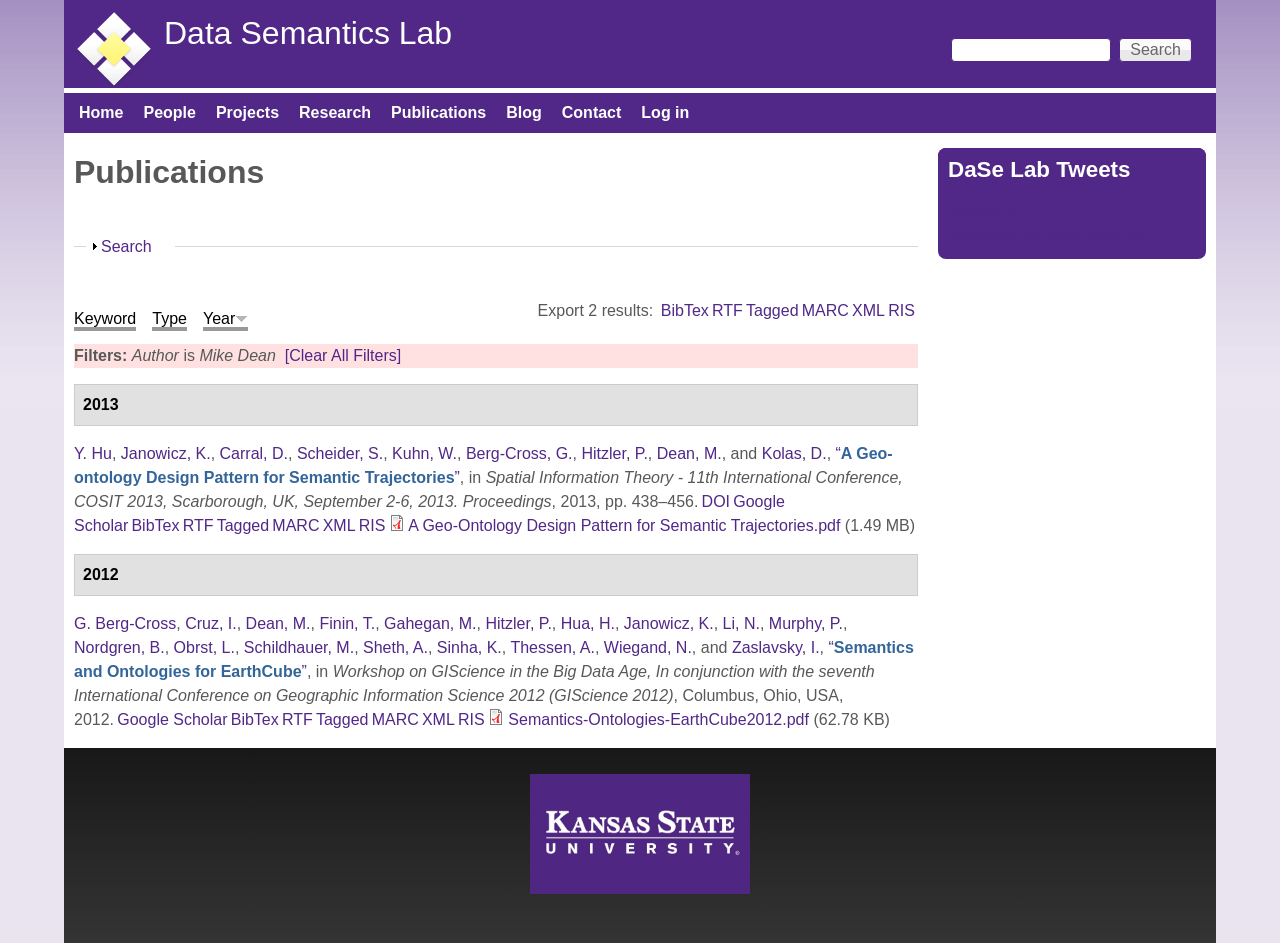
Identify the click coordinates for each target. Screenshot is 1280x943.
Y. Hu (93, 453)
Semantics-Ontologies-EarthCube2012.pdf (658, 719)
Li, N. (741, 623)
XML (868, 310)
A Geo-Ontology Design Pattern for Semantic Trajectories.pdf (624, 525)
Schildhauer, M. (299, 647)
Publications (438, 112)
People (169, 112)
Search (126, 246)
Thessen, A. (552, 647)
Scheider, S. (340, 453)
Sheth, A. (395, 647)
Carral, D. (254, 453)
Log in (665, 112)
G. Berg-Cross (125, 623)
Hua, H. (588, 623)
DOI (716, 501)
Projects (247, 112)
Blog (524, 112)
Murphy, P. (806, 623)
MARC (825, 310)
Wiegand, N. (648, 647)
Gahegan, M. (430, 623)
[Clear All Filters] (343, 355)
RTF (727, 310)
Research (335, 112)
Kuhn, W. (424, 453)
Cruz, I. (211, 623)
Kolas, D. (794, 453)
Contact (592, 112)
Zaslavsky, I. (776, 647)
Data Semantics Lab (308, 33)
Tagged (772, 310)
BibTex (685, 310)
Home (101, 112)
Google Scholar (172, 719)
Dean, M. (689, 453)
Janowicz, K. (166, 453)
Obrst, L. (204, 647)
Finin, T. (347, 623)
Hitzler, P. (614, 453)
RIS (901, 310)
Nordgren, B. (119, 647)
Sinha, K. (469, 647)
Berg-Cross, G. (519, 453)
